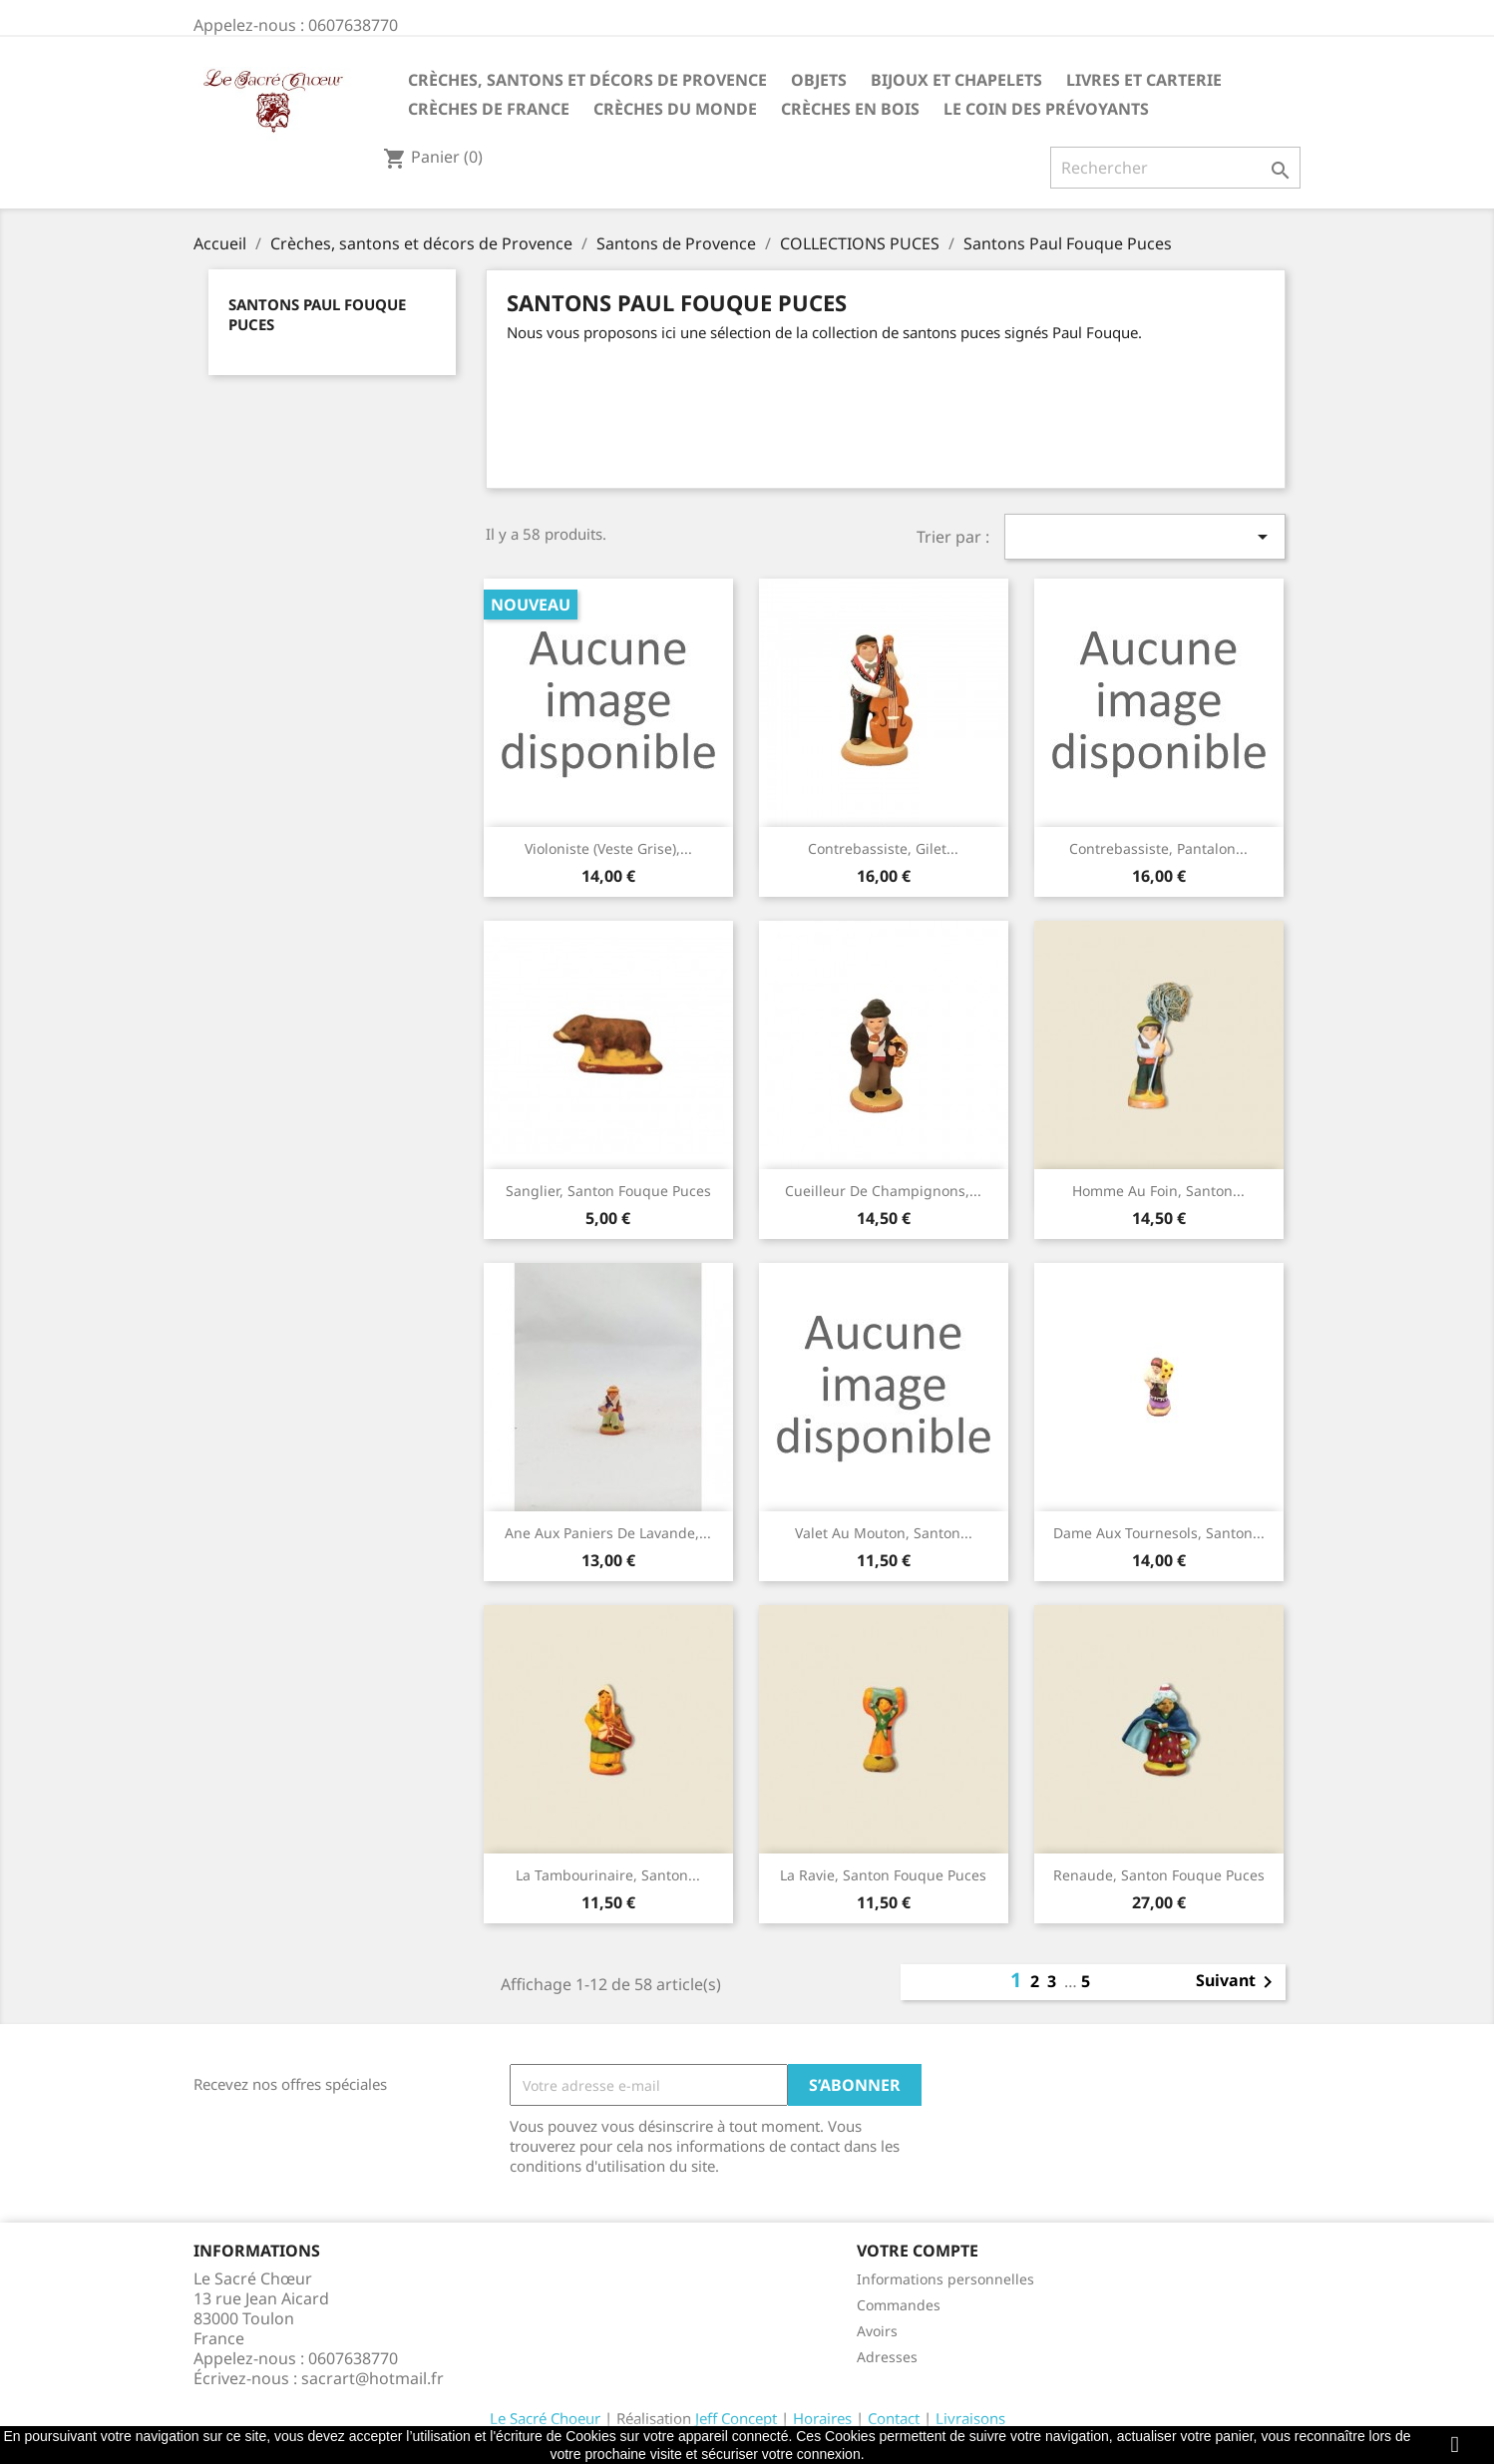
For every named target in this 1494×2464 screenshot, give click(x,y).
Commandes (898, 2304)
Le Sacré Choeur (545, 2418)
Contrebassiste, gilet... (883, 848)
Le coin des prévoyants (1046, 109)
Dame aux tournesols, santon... (1159, 1532)
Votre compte (917, 2250)
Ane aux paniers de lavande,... (608, 1532)
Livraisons (970, 2418)
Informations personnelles (945, 2278)
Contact (894, 2418)
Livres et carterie (1144, 80)
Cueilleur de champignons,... (883, 1190)
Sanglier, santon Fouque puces (608, 1190)
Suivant (1238, 1982)
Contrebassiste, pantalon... (1158, 848)
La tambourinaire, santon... (608, 1874)
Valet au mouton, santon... (883, 1532)
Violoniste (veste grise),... (608, 848)
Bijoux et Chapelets (956, 80)
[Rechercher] (1175, 168)
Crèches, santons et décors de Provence (587, 80)
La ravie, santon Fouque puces (883, 1874)
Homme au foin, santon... (1158, 1190)
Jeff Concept (736, 2418)
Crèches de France (488, 109)
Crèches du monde (675, 109)
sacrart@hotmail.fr (372, 2378)
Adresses (887, 2356)
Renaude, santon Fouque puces (1159, 1874)
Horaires (822, 2418)
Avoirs (877, 2330)
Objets (819, 80)
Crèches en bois (850, 109)
